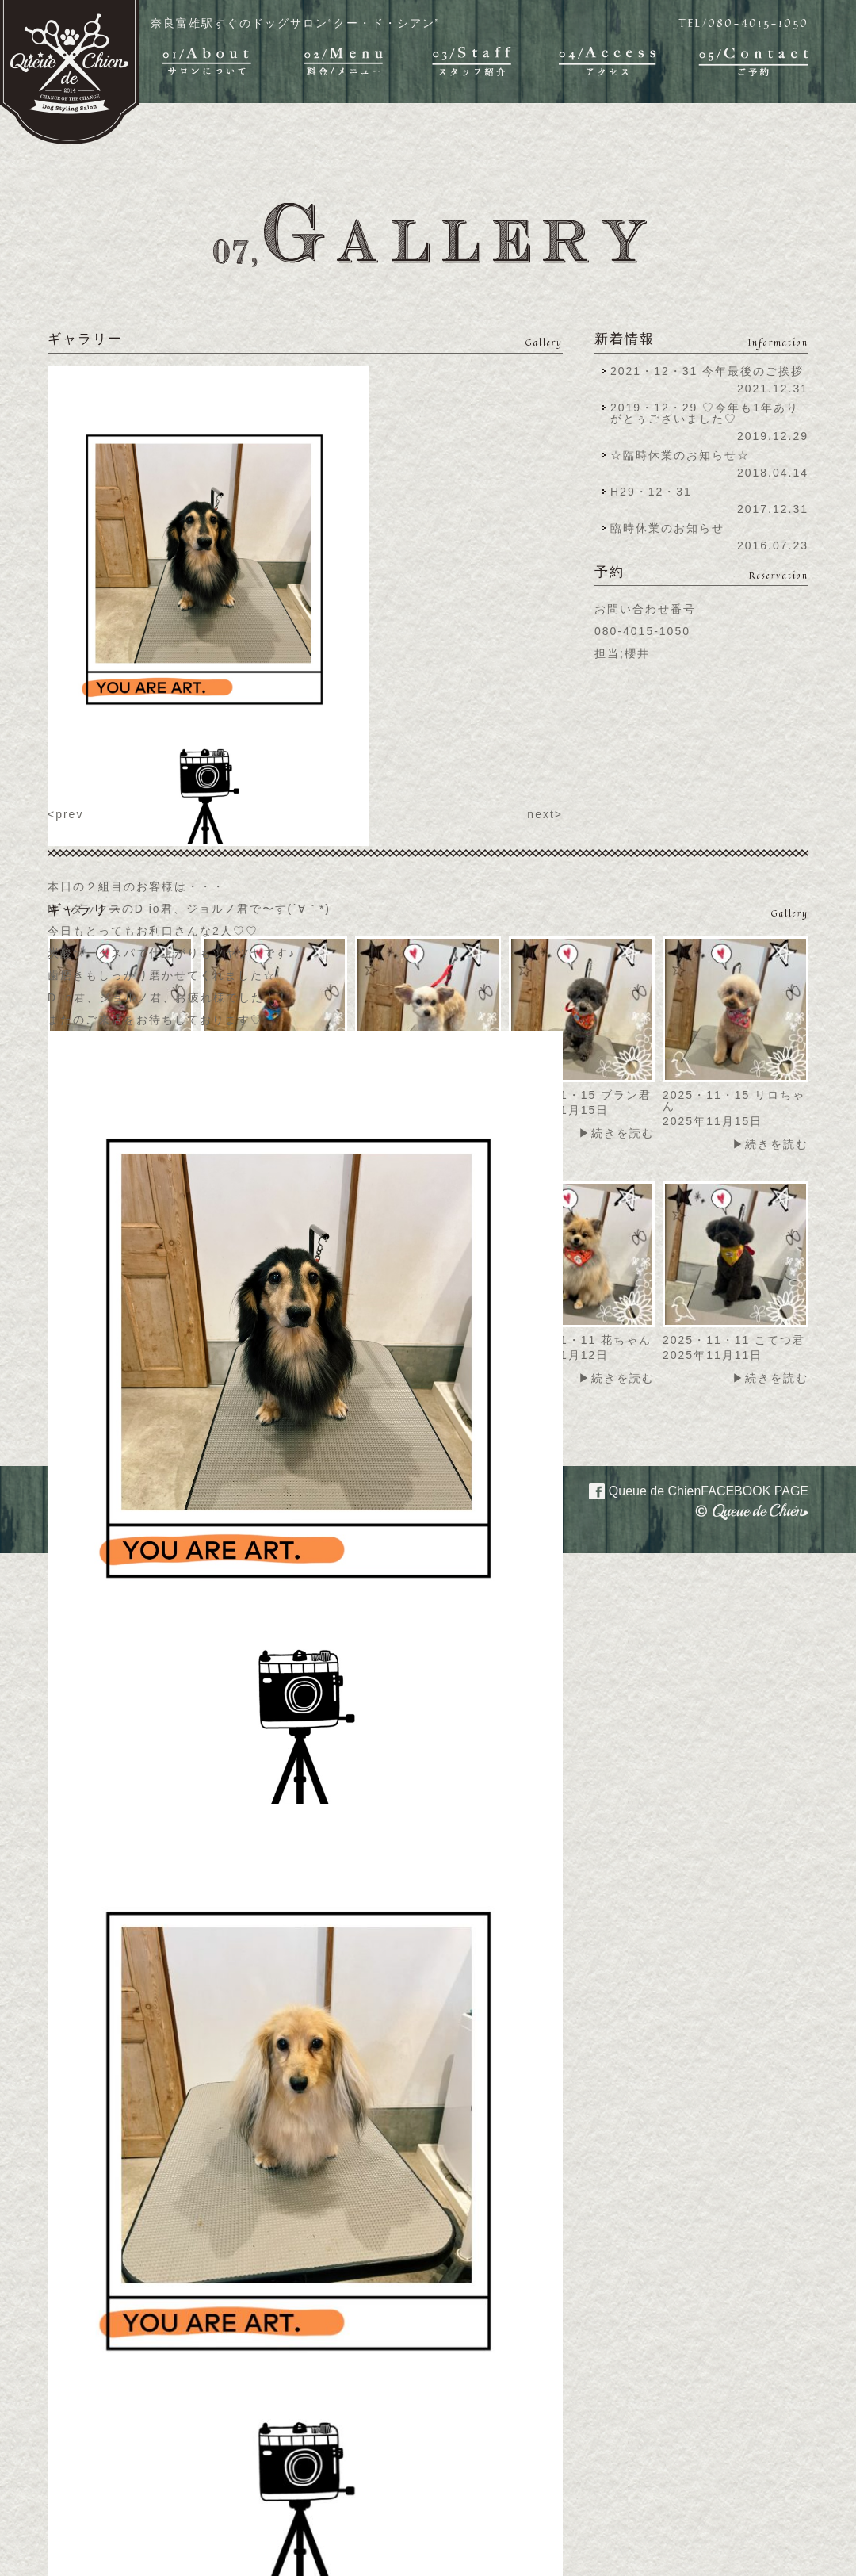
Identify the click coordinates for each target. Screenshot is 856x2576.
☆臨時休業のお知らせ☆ (680, 455)
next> (545, 814)
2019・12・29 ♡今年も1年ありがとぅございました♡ (704, 413)
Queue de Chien (689, 1489)
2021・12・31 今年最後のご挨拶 (707, 371)
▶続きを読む (617, 1133)
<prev (65, 814)
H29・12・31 (655, 491)
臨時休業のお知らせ (667, 528)
